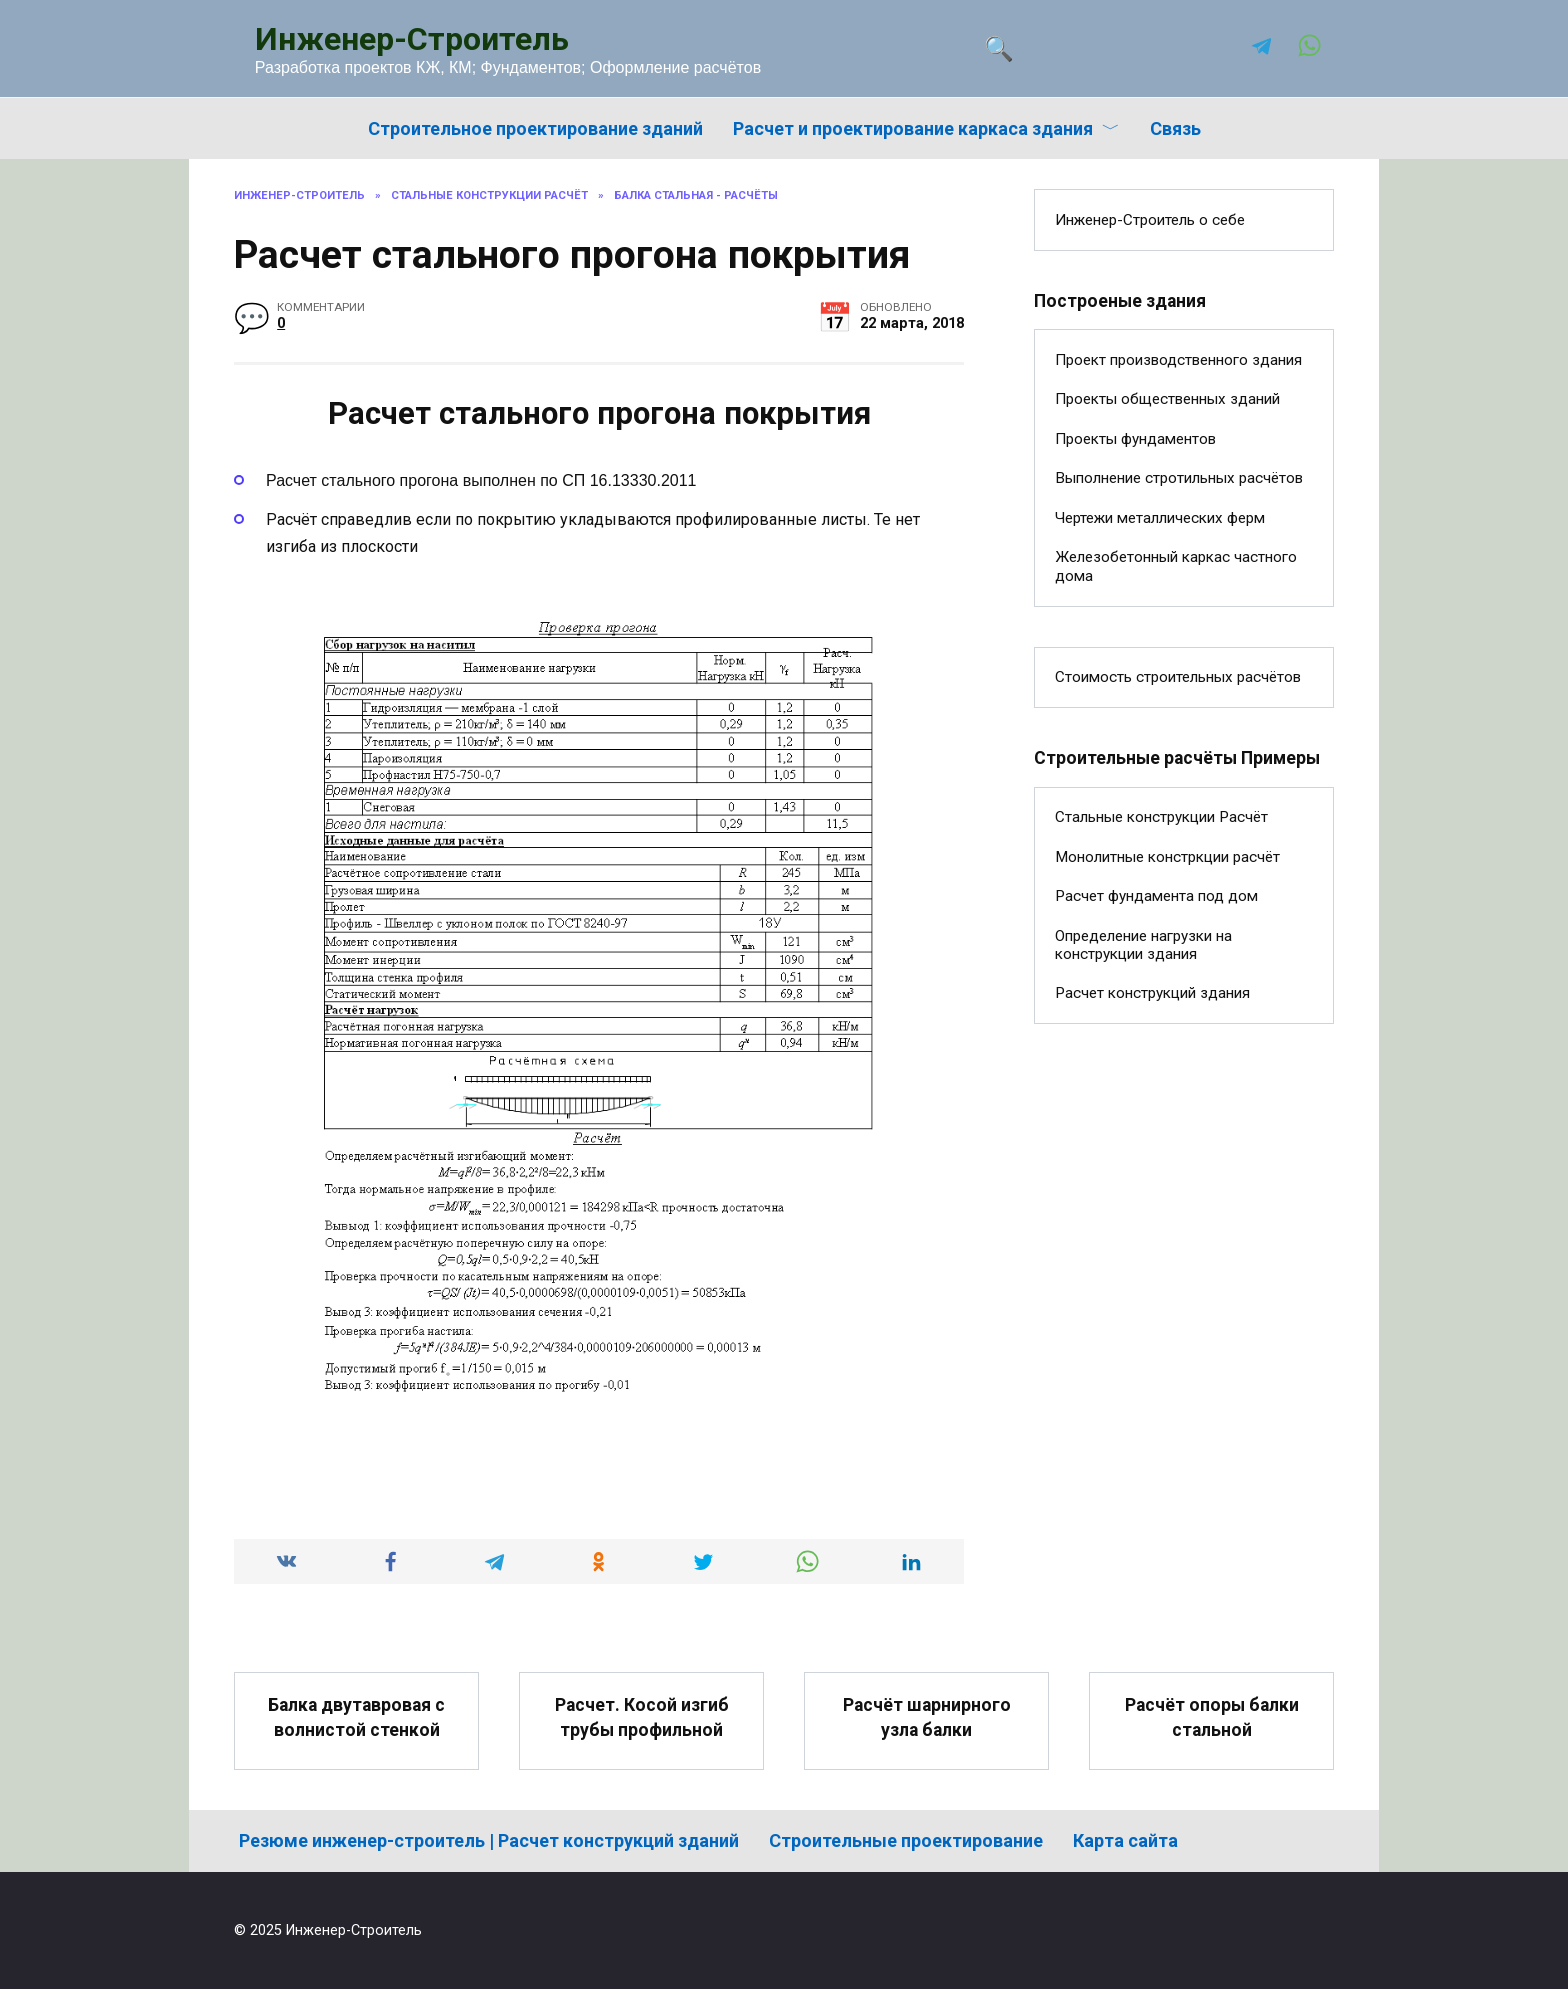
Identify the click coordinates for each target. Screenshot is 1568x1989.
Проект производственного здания (1178, 360)
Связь (1175, 128)
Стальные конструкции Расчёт (1161, 817)
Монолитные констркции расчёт (1167, 857)
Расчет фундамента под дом (1156, 896)
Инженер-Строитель (412, 39)
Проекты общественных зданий (1167, 399)
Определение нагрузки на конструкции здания (1143, 945)
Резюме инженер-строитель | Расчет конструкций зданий (489, 1840)
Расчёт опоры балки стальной (1212, 1717)
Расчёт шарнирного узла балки (927, 1717)
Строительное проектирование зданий (535, 128)
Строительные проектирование (906, 1840)
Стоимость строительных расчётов (1178, 677)
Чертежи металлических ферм (1160, 518)
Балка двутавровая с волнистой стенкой (356, 1717)
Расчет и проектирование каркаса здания (913, 128)
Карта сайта (1125, 1840)
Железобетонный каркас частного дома (1176, 566)
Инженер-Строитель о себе (1150, 220)
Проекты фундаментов (1135, 439)
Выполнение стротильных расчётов (1179, 478)
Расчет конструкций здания (1152, 993)
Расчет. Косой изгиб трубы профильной (642, 1717)
